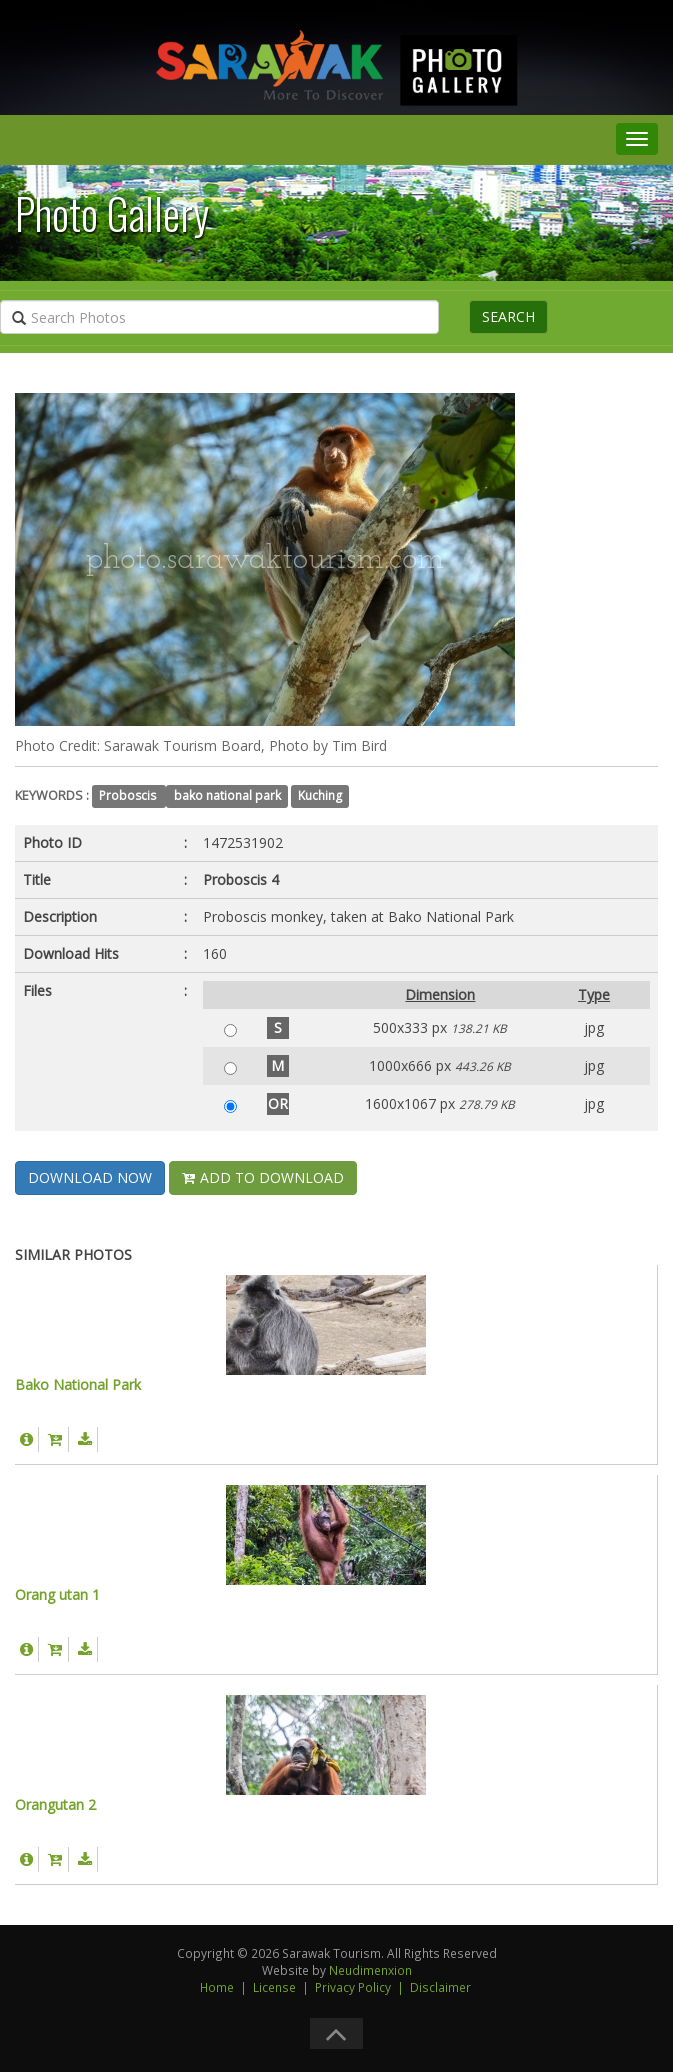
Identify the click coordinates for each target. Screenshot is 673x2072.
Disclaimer (440, 1987)
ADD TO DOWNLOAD (263, 1177)
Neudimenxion (370, 1970)
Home (217, 1987)
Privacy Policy (353, 1987)
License (274, 1987)
